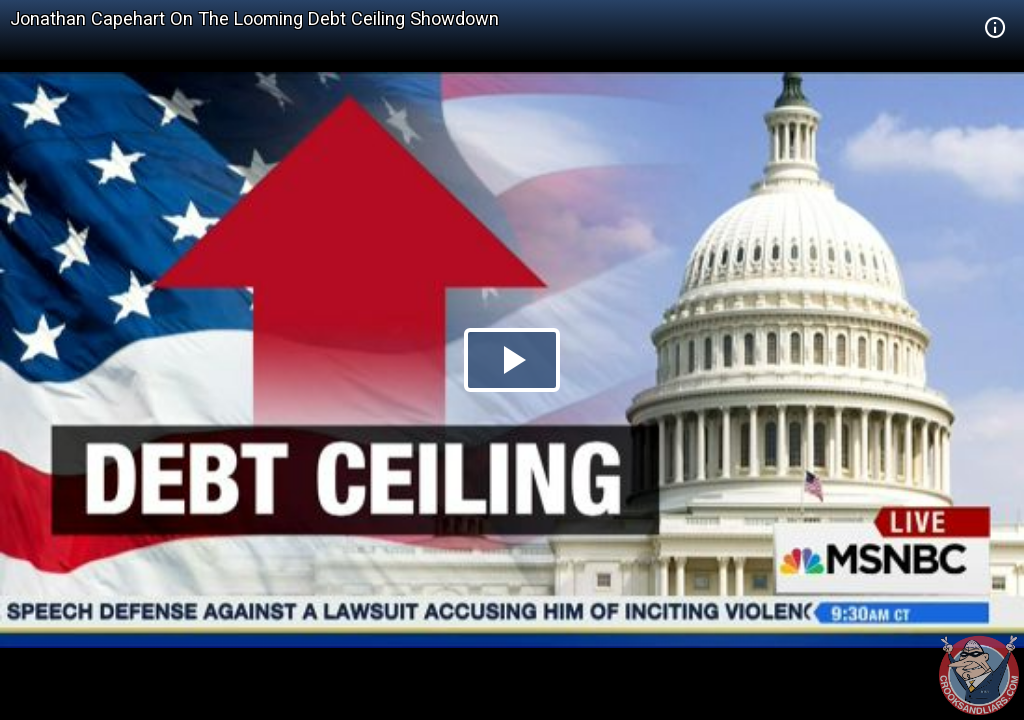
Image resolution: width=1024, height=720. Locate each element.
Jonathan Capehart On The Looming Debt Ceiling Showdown (254, 18)
